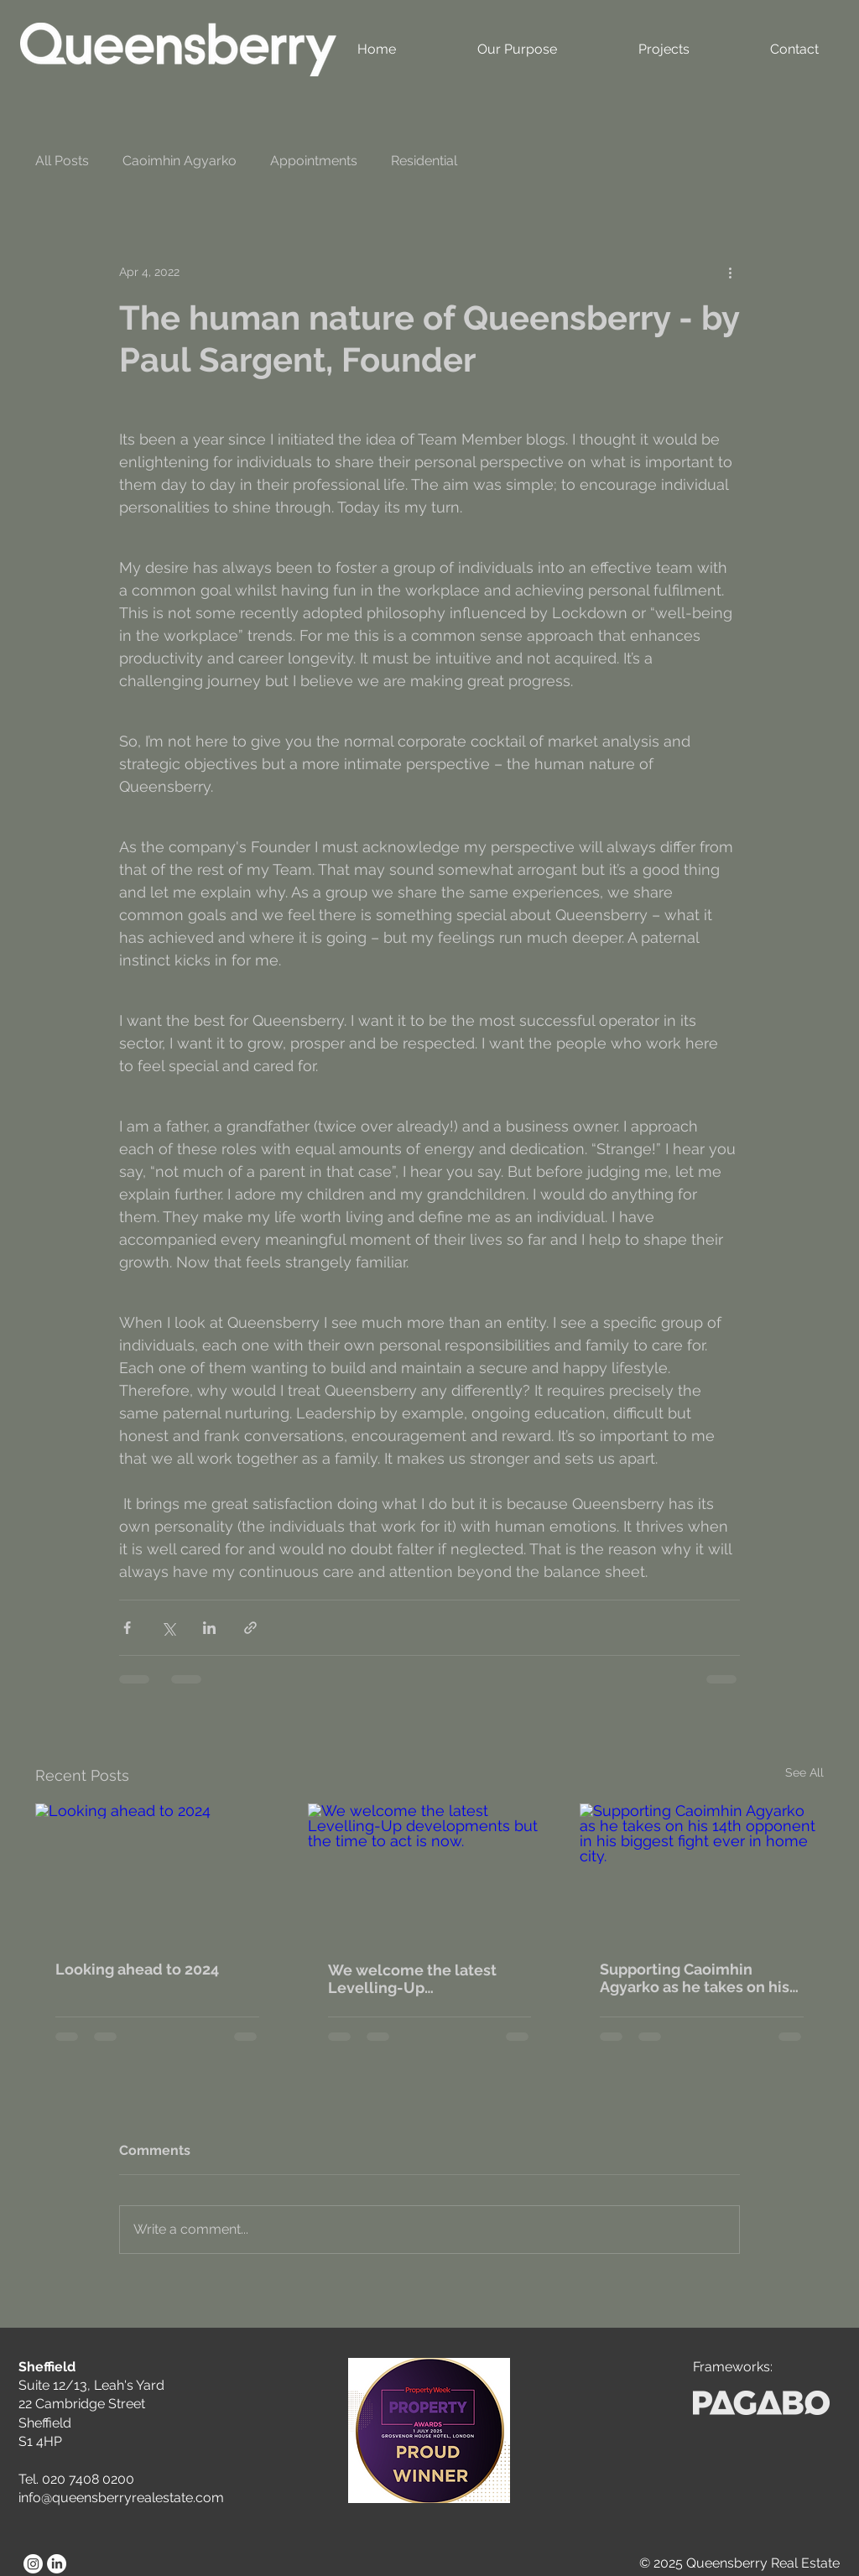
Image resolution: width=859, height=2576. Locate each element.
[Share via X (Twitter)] (168, 1628)
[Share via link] (250, 1628)
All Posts (62, 161)
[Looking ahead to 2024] (157, 1871)
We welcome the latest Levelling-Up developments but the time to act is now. (427, 1978)
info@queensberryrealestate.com (121, 2498)
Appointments (313, 161)
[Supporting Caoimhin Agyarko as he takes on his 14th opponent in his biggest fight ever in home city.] (702, 1871)
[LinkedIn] (56, 2563)
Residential (424, 161)
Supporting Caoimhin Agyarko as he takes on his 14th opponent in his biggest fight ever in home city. (694, 1978)
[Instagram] (33, 2563)
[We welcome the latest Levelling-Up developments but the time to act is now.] (430, 1872)
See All (804, 1772)
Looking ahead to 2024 (137, 1969)
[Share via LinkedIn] (209, 1628)
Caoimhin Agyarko (179, 161)
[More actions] (730, 272)
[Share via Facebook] (127, 1628)
